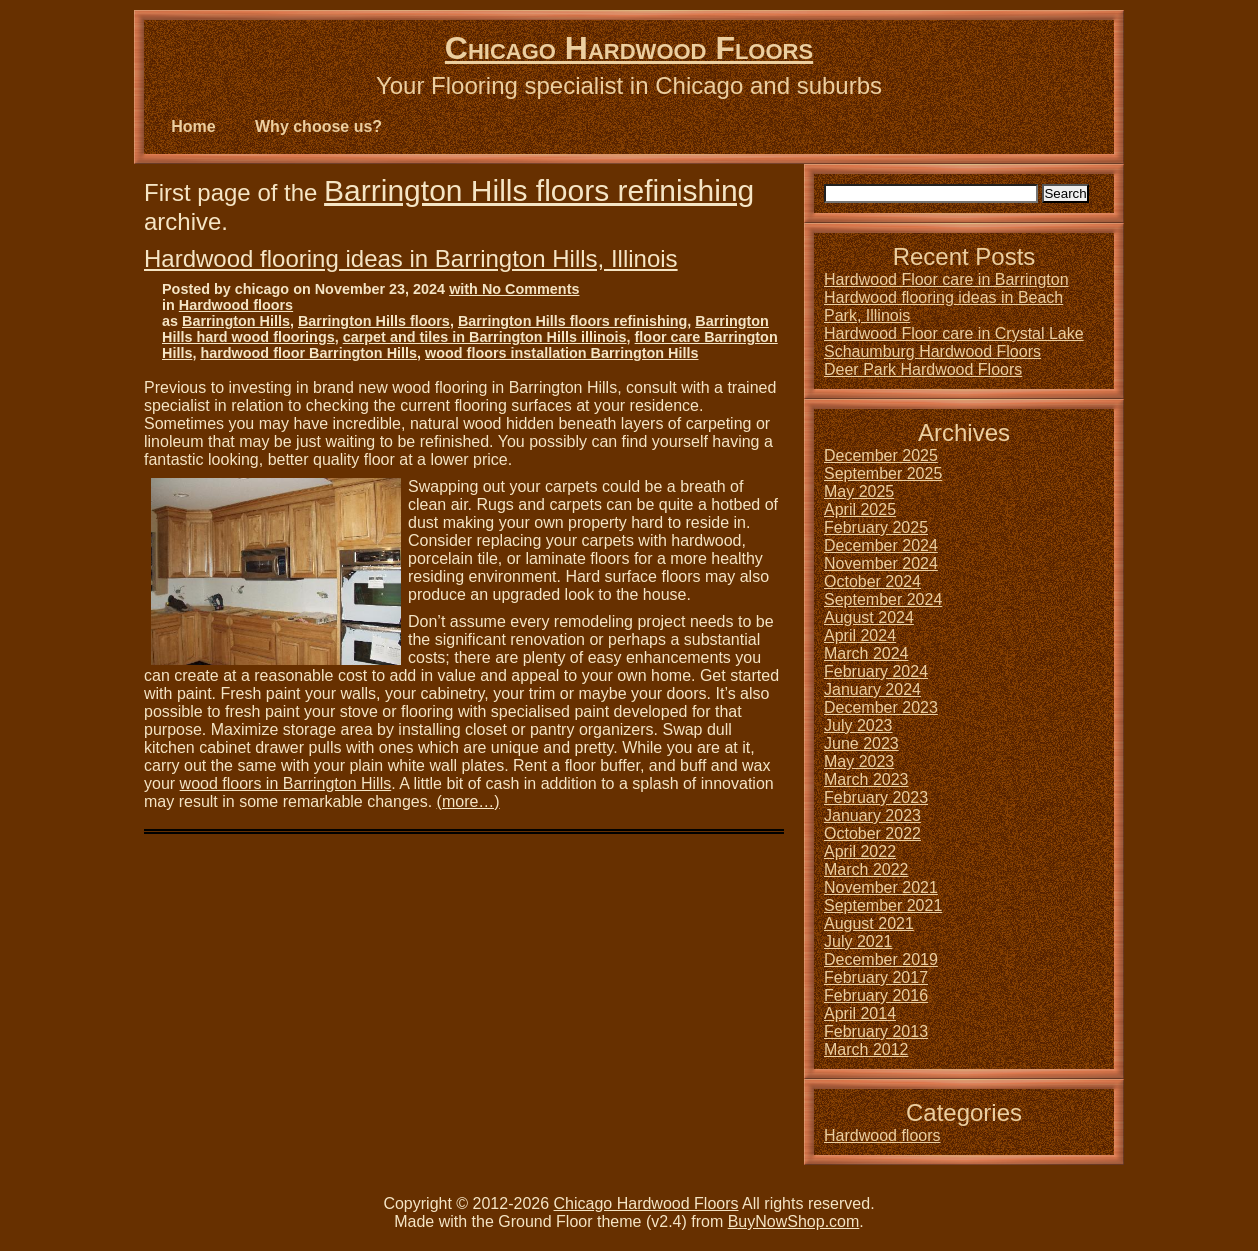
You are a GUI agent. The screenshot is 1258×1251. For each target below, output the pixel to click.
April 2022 (860, 851)
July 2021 (858, 941)
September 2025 (883, 473)
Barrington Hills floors (374, 321)
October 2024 (872, 581)
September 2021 (883, 905)
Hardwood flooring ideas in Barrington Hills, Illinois (411, 258)
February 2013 (876, 1031)
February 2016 (876, 995)
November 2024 (881, 563)
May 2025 (859, 491)
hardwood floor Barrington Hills (308, 353)
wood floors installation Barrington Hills (561, 353)
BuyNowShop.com (794, 1221)
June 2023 (861, 743)
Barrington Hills (236, 321)
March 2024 (866, 653)
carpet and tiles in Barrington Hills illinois (485, 337)
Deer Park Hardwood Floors (923, 369)
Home (193, 126)
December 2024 (881, 545)
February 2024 (876, 671)
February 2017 (876, 977)
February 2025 (876, 527)
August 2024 (869, 617)
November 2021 (881, 887)
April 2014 (860, 1013)
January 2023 (872, 815)
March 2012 (866, 1049)
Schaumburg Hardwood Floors (932, 351)
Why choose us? (318, 126)
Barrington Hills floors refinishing (539, 190)
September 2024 (883, 599)
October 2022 (872, 833)
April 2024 (860, 635)
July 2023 (858, 725)
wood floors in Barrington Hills (286, 783)
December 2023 (881, 707)
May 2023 (859, 761)
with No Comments (514, 289)
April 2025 (860, 509)
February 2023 (876, 797)
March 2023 (866, 779)
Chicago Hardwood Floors (629, 48)
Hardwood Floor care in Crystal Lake (954, 333)
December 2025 (881, 455)
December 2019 (881, 959)
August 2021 (869, 923)
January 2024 (872, 689)
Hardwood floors (236, 305)
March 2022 (866, 869)
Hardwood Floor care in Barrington (946, 279)
